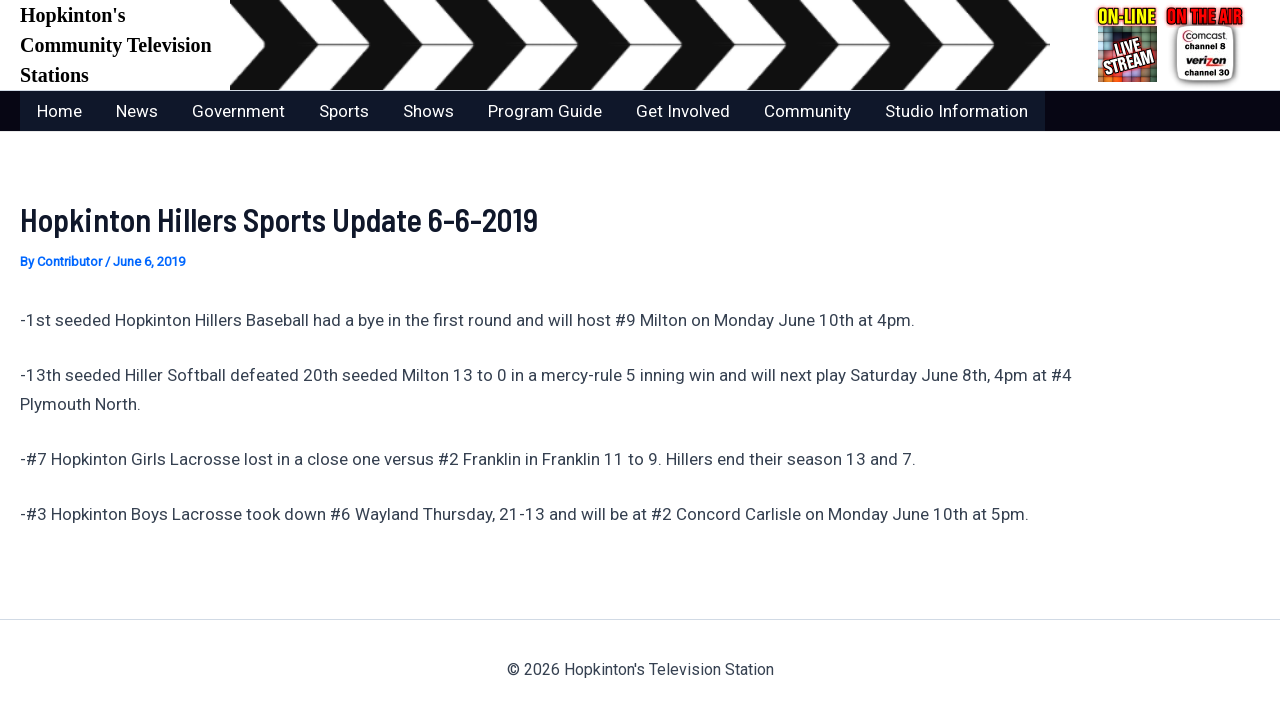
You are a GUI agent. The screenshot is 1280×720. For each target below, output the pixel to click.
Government (238, 111)
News (137, 111)
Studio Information (956, 111)
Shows (428, 111)
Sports (344, 111)
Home (59, 111)
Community (807, 111)
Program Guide (545, 111)
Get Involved (683, 111)
